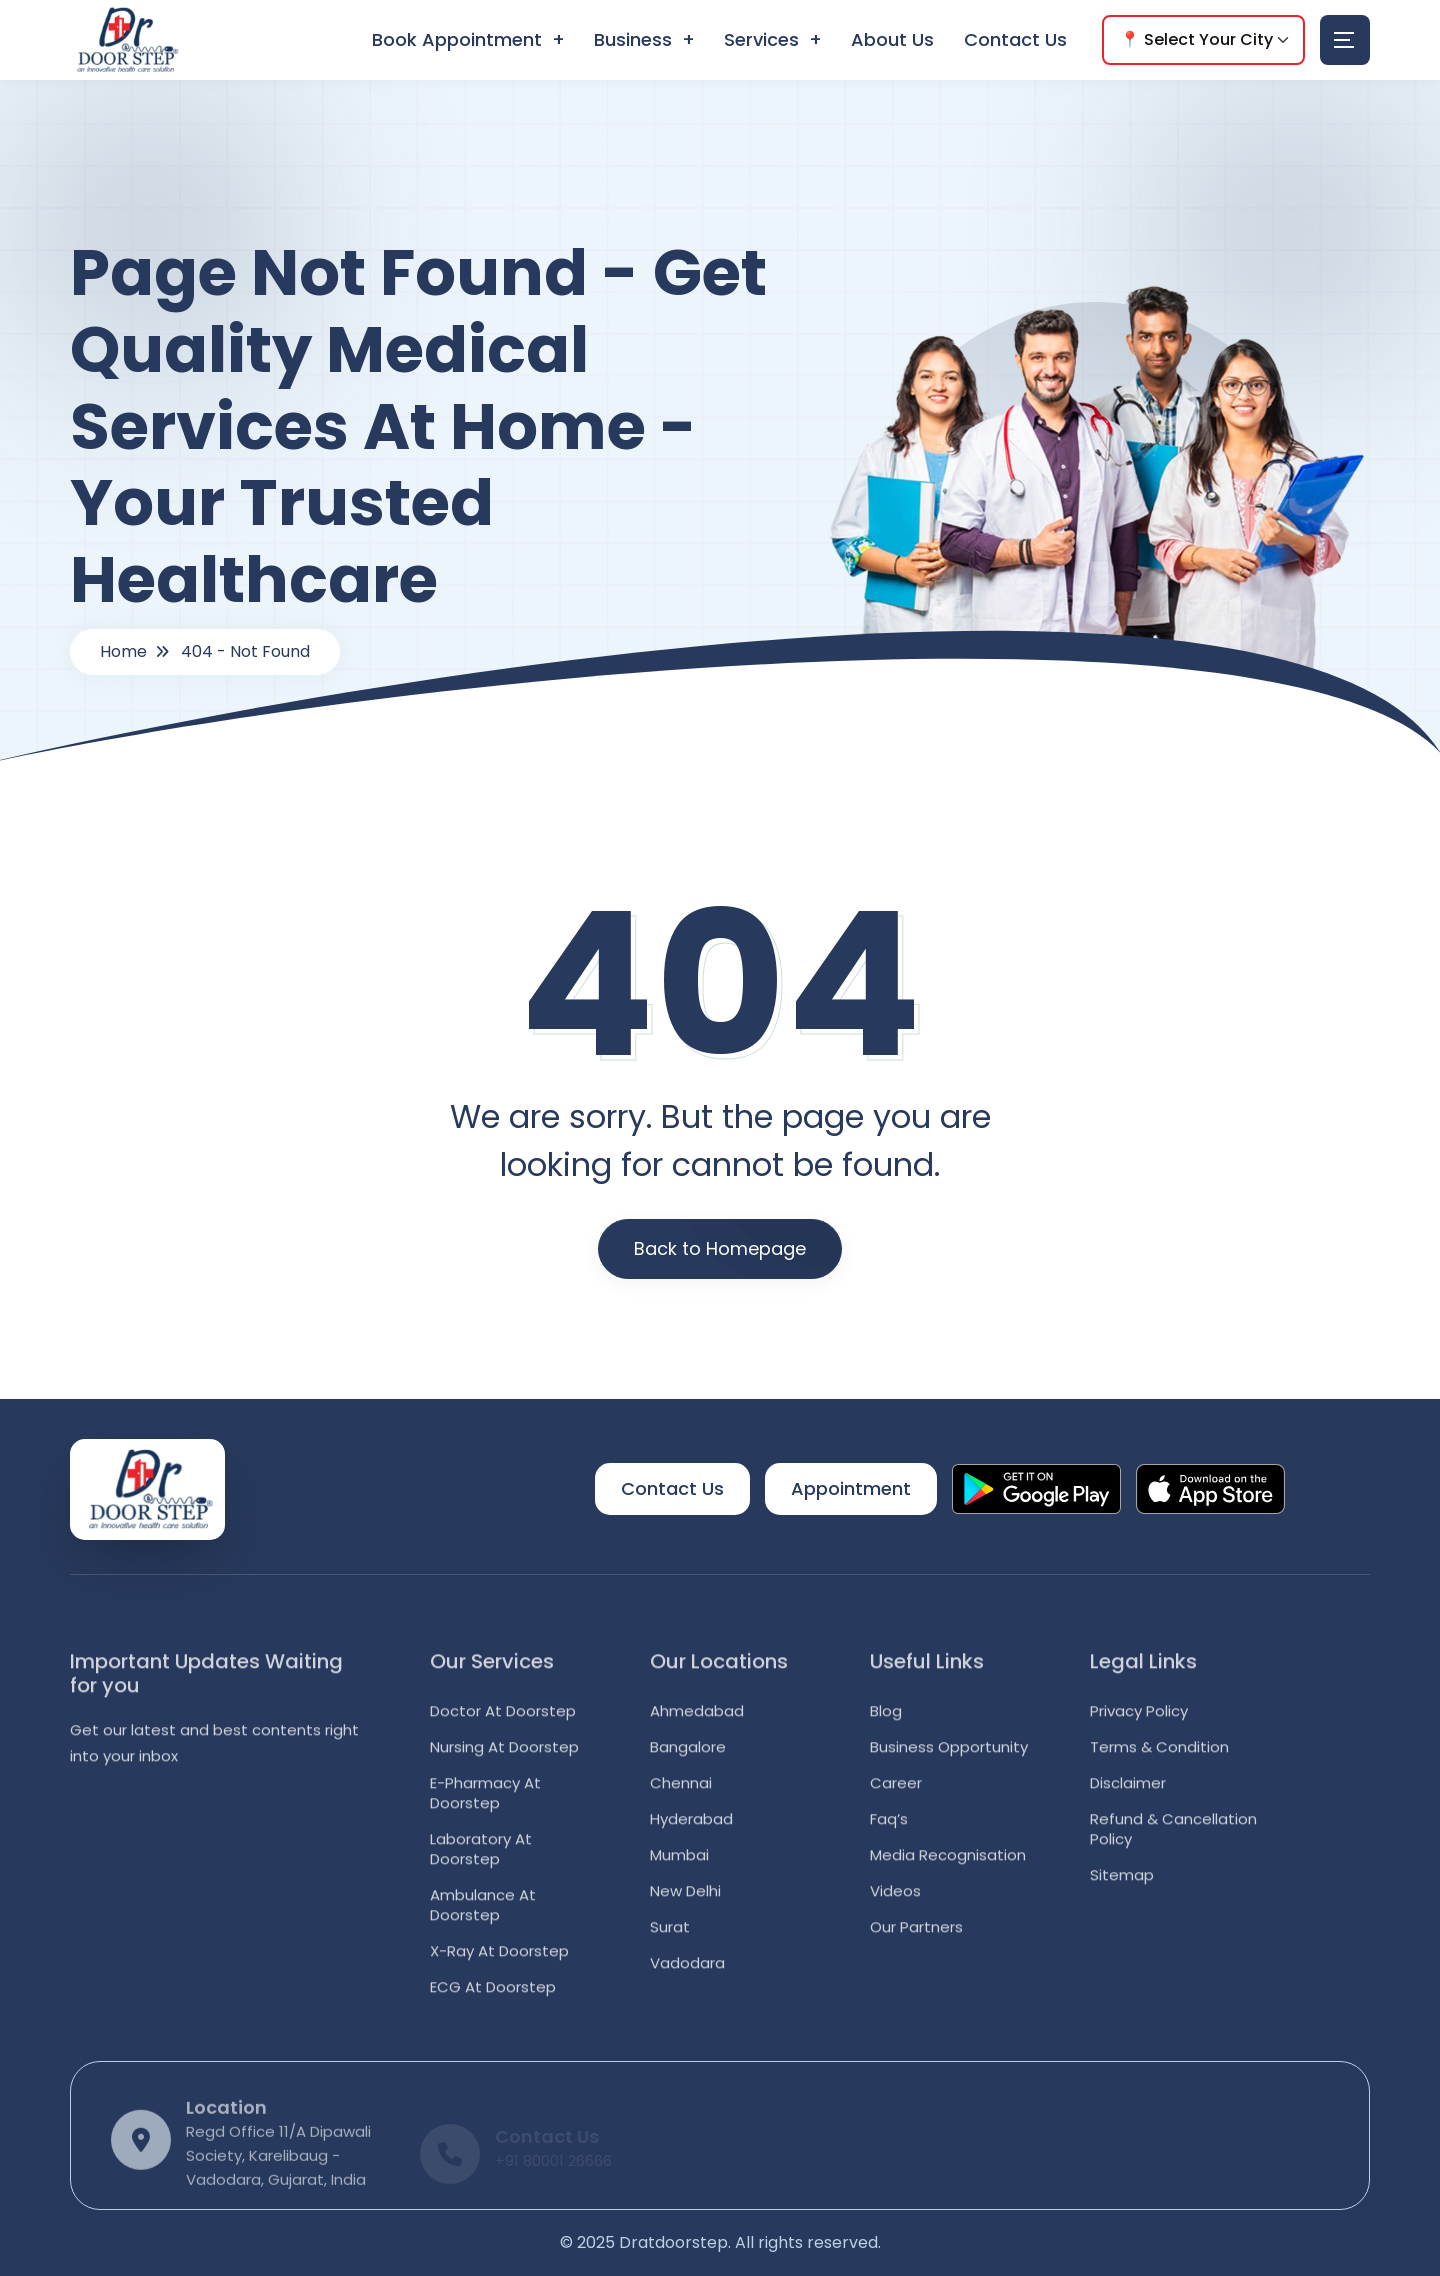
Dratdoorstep (673, 2242)
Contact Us (1015, 39)
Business (633, 39)
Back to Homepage (720, 1248)
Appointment (851, 1488)
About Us (892, 39)
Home (123, 651)
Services (761, 39)
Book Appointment (457, 39)
